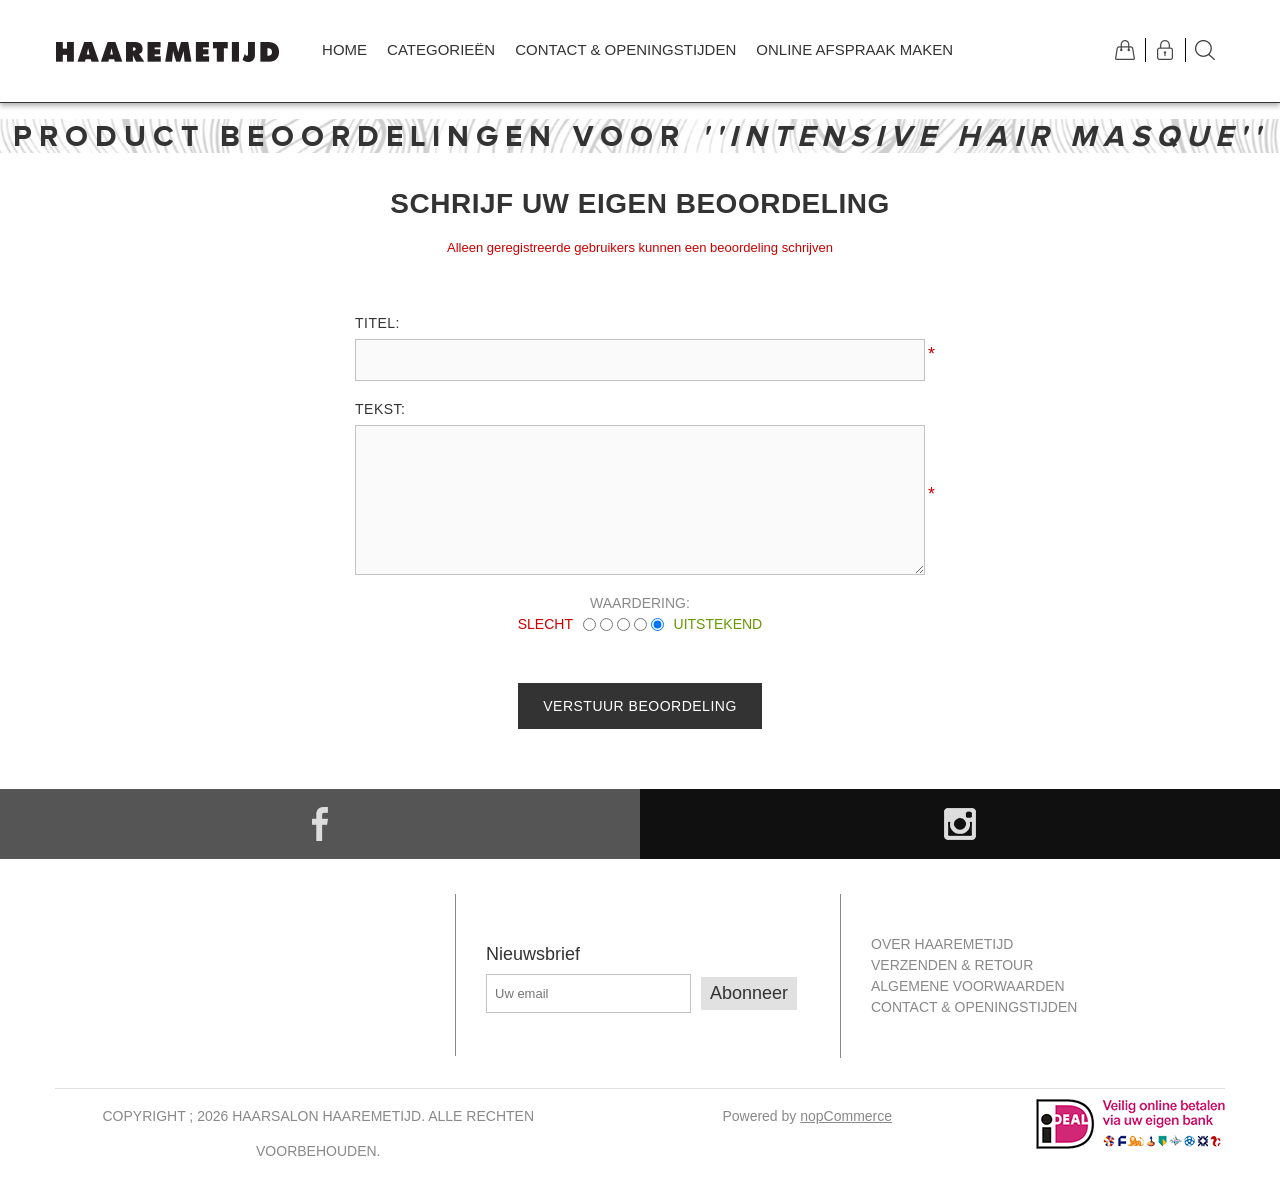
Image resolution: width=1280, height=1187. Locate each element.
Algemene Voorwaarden (968, 986)
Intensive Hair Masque (984, 136)
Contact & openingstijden (625, 49)
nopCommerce (846, 1116)
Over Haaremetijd (942, 944)
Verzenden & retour (952, 965)
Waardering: (640, 603)
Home (344, 49)
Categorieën (441, 49)
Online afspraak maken (854, 49)
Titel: (377, 323)
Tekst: (380, 409)
